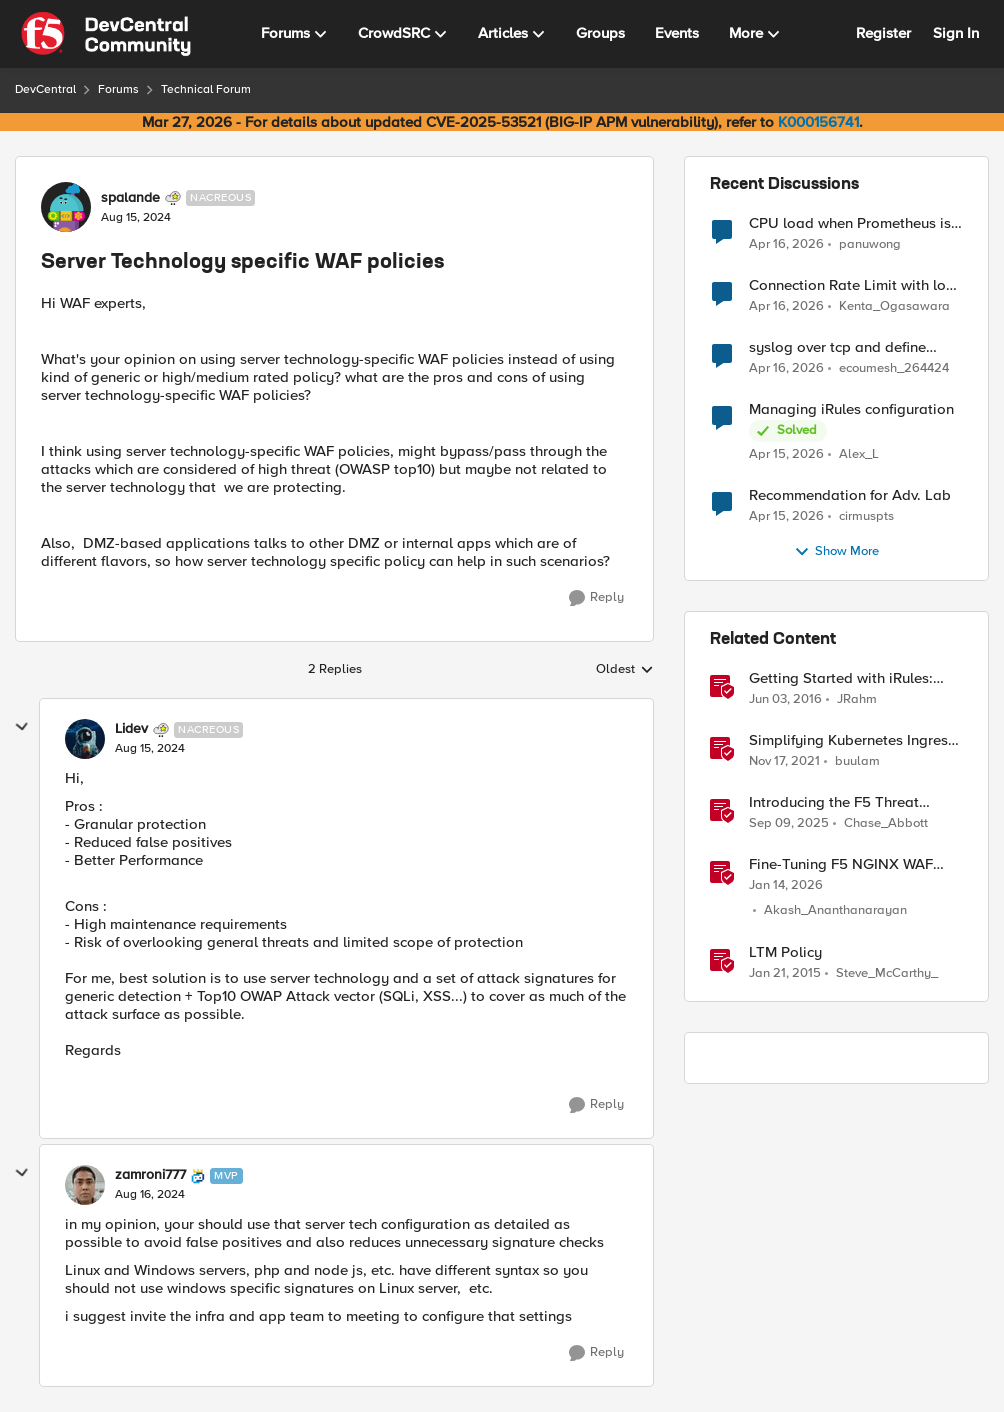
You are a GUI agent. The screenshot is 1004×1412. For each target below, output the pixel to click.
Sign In (956, 33)
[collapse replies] (22, 727)
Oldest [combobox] (625, 670)
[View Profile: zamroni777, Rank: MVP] (85, 1185)
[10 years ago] (785, 700)
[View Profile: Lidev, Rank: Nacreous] (85, 739)
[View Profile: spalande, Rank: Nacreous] (66, 207)
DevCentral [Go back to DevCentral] (45, 89)
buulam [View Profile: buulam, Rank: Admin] (857, 761)
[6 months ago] (786, 886)
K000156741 (818, 122)
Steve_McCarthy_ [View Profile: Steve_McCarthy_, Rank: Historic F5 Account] (887, 973)
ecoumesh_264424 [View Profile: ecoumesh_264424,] (894, 368)
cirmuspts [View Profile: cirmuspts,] (866, 516)
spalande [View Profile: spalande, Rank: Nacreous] (130, 198)
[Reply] (596, 598)
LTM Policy (785, 952)
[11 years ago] (785, 974)
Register (883, 33)
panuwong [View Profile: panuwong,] (870, 243)
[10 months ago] (789, 824)
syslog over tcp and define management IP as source (837, 347)
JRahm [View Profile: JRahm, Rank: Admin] (857, 699)
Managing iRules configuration (851, 409)
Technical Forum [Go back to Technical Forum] (206, 89)
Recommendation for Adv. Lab (850, 495)
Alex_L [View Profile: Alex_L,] (859, 454)
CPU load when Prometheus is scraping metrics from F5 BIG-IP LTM (855, 223)
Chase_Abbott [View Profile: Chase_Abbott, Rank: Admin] (886, 823)
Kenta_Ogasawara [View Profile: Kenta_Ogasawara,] (894, 306)
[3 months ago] (786, 244)
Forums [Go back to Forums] (118, 89)
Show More (836, 552)
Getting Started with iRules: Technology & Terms (841, 678)
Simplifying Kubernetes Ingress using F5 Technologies (852, 740)
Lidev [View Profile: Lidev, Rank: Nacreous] (131, 729)
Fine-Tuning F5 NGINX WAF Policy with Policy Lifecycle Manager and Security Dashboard (841, 864)
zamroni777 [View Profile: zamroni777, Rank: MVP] (150, 1175)
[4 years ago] (784, 762)
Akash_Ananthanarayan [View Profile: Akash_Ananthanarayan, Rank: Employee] (835, 910)
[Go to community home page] (106, 34)
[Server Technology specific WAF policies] (150, 749)
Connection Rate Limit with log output (852, 285)
